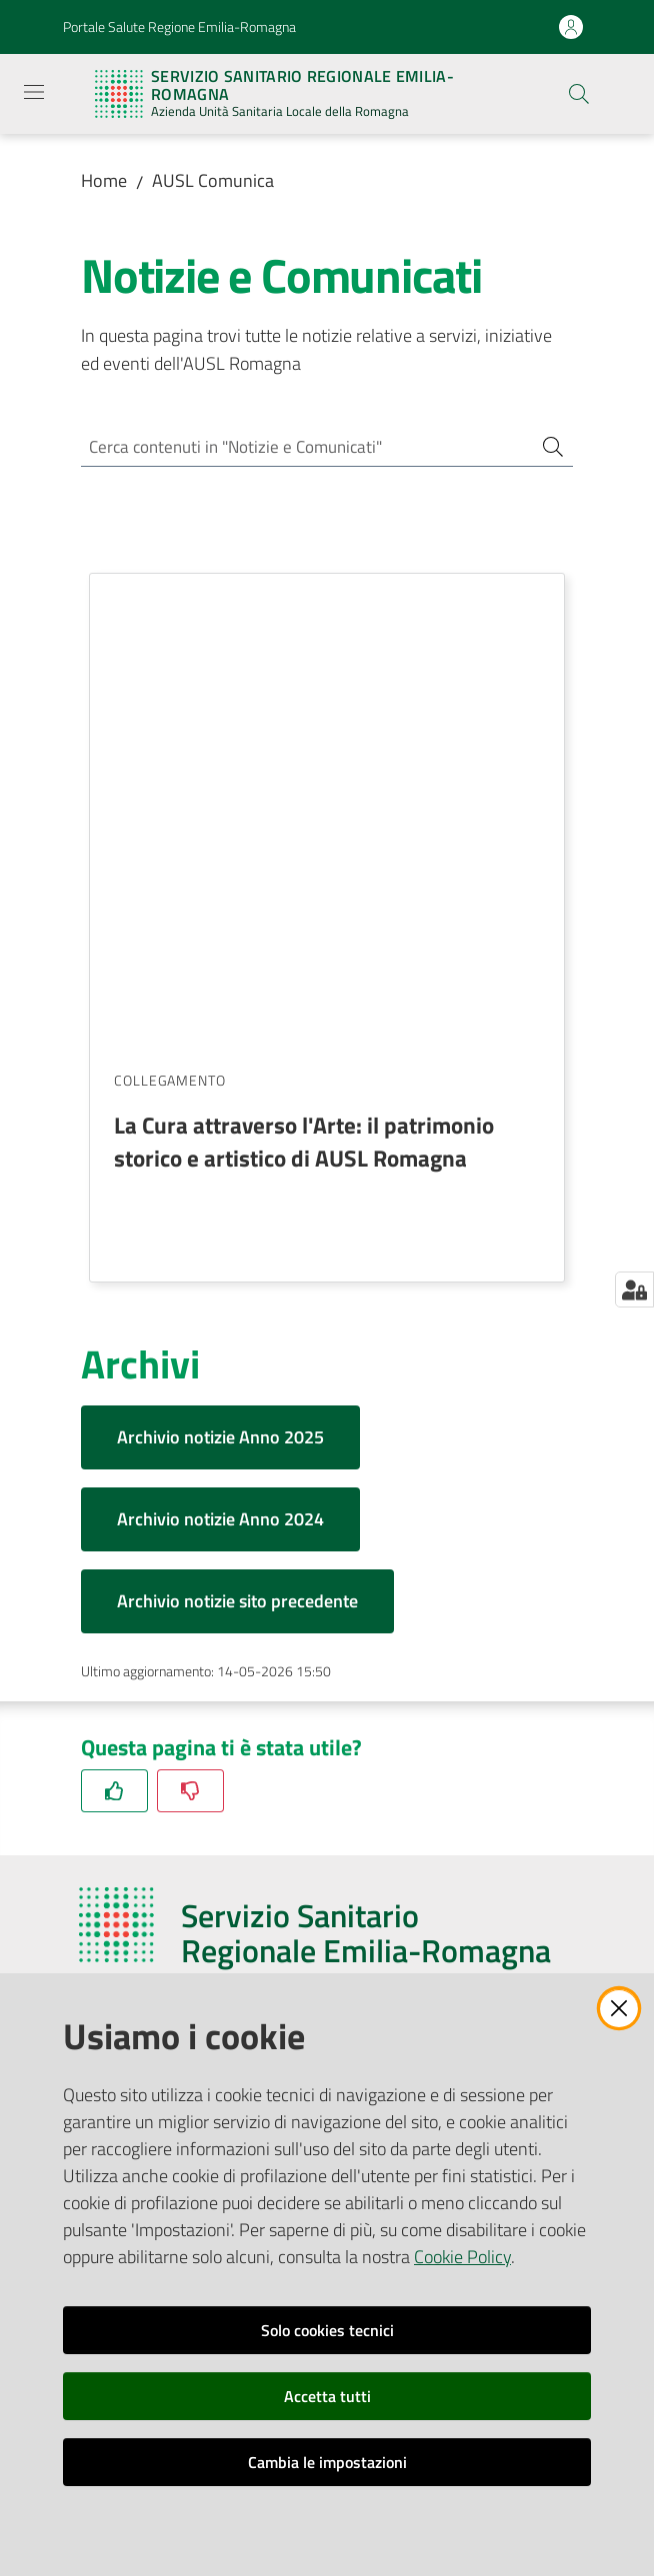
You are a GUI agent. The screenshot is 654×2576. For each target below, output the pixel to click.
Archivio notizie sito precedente (237, 1131)
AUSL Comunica (213, 180)
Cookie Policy (462, 2256)
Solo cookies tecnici (327, 2330)
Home (104, 180)
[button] (579, 94)
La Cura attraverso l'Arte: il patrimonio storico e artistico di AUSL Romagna (304, 671)
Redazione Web (130, 1951)
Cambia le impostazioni (327, 2462)
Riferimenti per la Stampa (164, 1926)
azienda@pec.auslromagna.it (209, 1736)
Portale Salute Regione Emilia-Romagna (179, 26)
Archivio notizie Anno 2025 (220, 967)
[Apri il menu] (34, 92)
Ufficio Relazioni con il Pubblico (180, 1902)
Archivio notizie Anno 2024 (220, 1049)
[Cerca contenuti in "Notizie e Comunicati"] (299, 448)
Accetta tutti (327, 2396)
